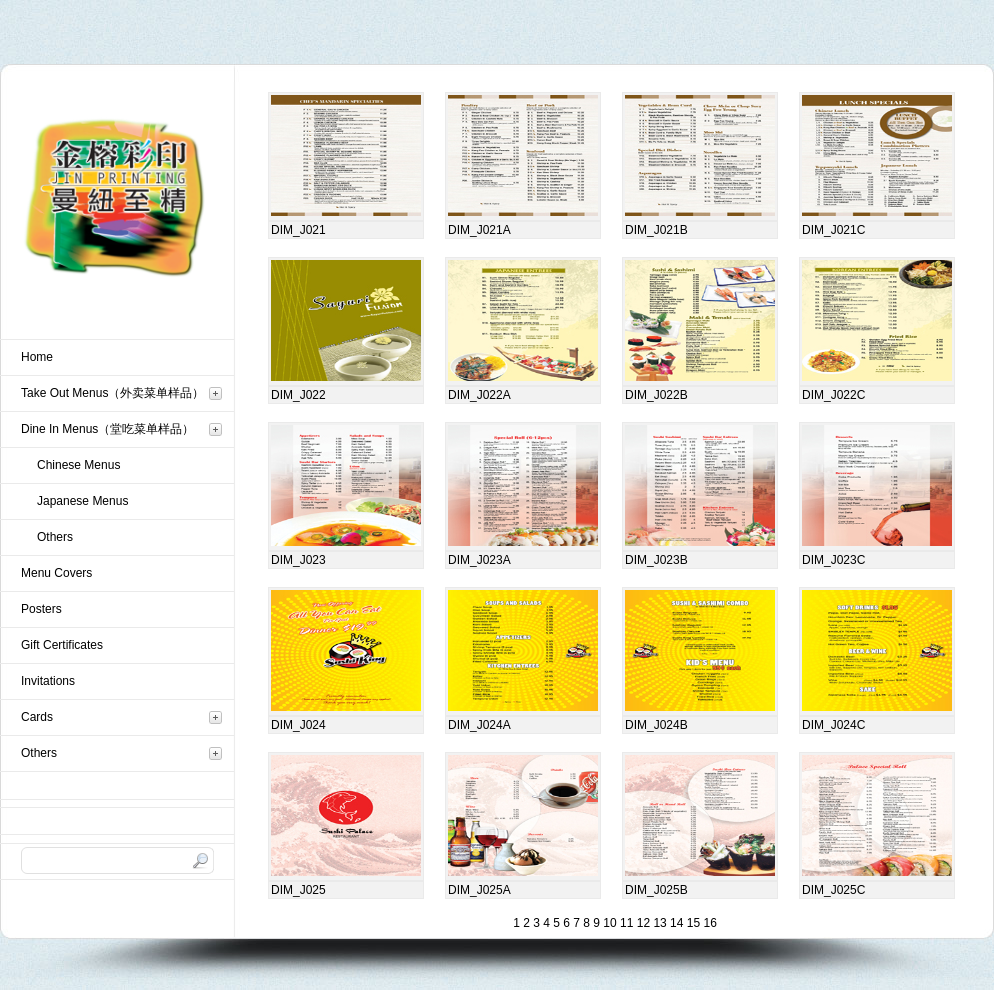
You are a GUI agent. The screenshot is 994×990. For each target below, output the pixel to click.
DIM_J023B (656, 560)
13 (658, 923)
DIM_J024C (833, 725)
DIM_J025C (833, 890)
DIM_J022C (833, 395)
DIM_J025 (298, 890)
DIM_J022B (656, 395)
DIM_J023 (298, 560)
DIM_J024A (479, 725)
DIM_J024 (298, 725)
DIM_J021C (833, 230)
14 (675, 923)
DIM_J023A (479, 560)
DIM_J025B (656, 890)
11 (625, 923)
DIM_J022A (479, 395)
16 (708, 923)
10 (608, 923)
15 (691, 923)
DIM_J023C (833, 560)
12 (641, 923)
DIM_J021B (656, 230)
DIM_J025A (479, 890)
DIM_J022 (298, 395)
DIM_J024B (656, 725)
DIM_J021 (298, 230)
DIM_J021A (479, 230)
